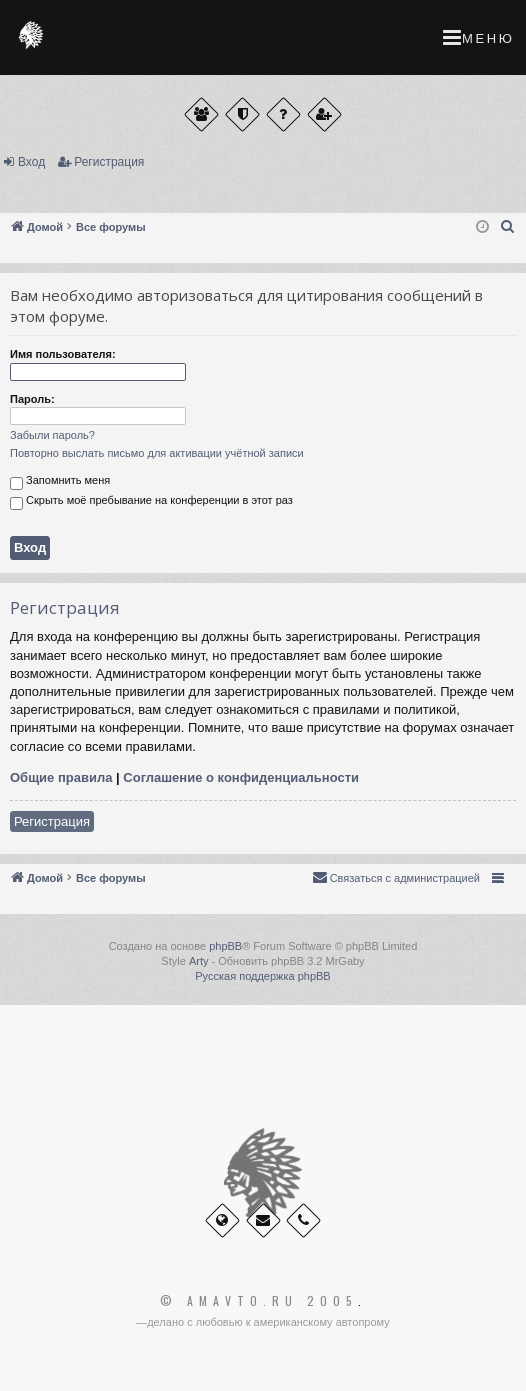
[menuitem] (508, 227)
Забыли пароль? (52, 435)
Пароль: (32, 399)
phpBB (225, 946)
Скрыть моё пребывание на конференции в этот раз (151, 502)
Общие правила (61, 777)
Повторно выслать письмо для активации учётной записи (157, 453)
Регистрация (109, 162)
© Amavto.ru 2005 (259, 1301)
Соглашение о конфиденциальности (241, 777)
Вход (31, 162)
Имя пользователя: (63, 354)
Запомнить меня (60, 482)
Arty (199, 961)
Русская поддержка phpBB (262, 976)
